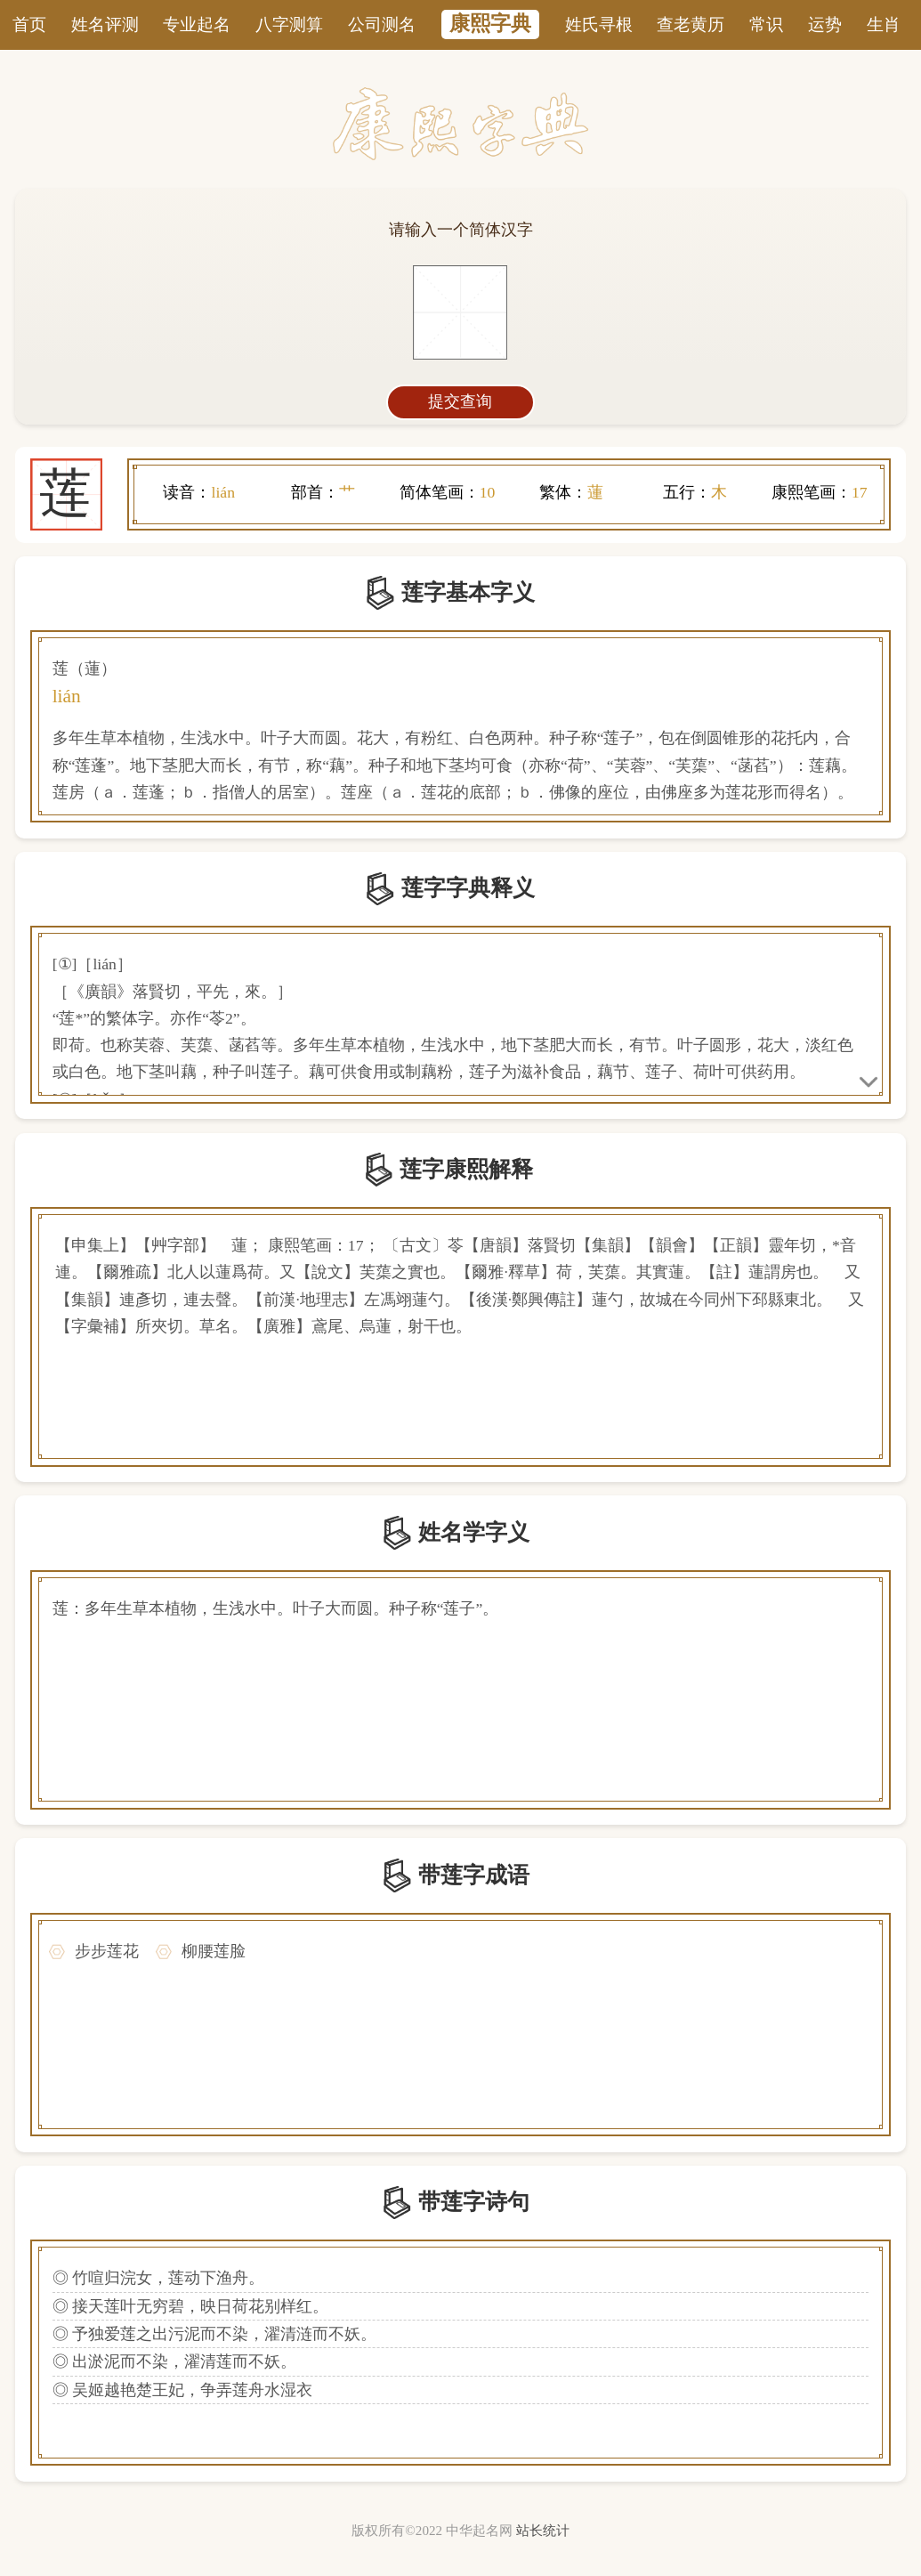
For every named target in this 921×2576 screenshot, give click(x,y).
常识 (766, 24)
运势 (825, 24)
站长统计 (543, 2530)
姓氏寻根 (599, 24)
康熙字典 (490, 23)
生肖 (884, 24)
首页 (29, 24)
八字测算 (289, 24)
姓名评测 (105, 24)
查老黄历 (690, 24)
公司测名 (382, 24)
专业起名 (196, 24)
